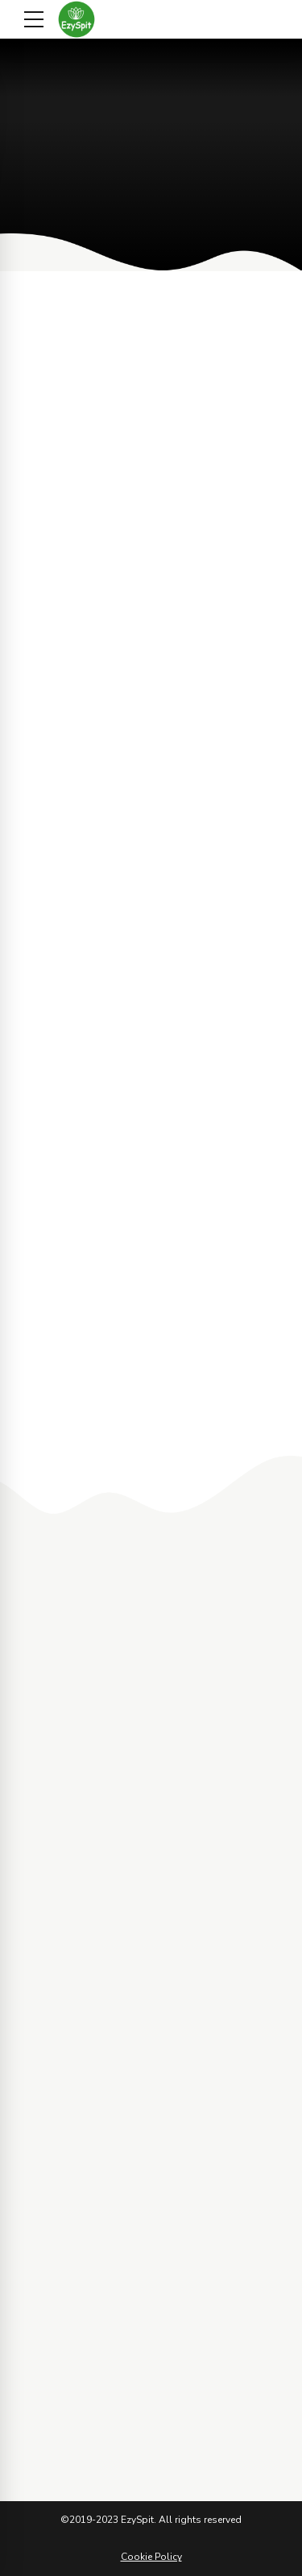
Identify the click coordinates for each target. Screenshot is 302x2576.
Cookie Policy (151, 2556)
